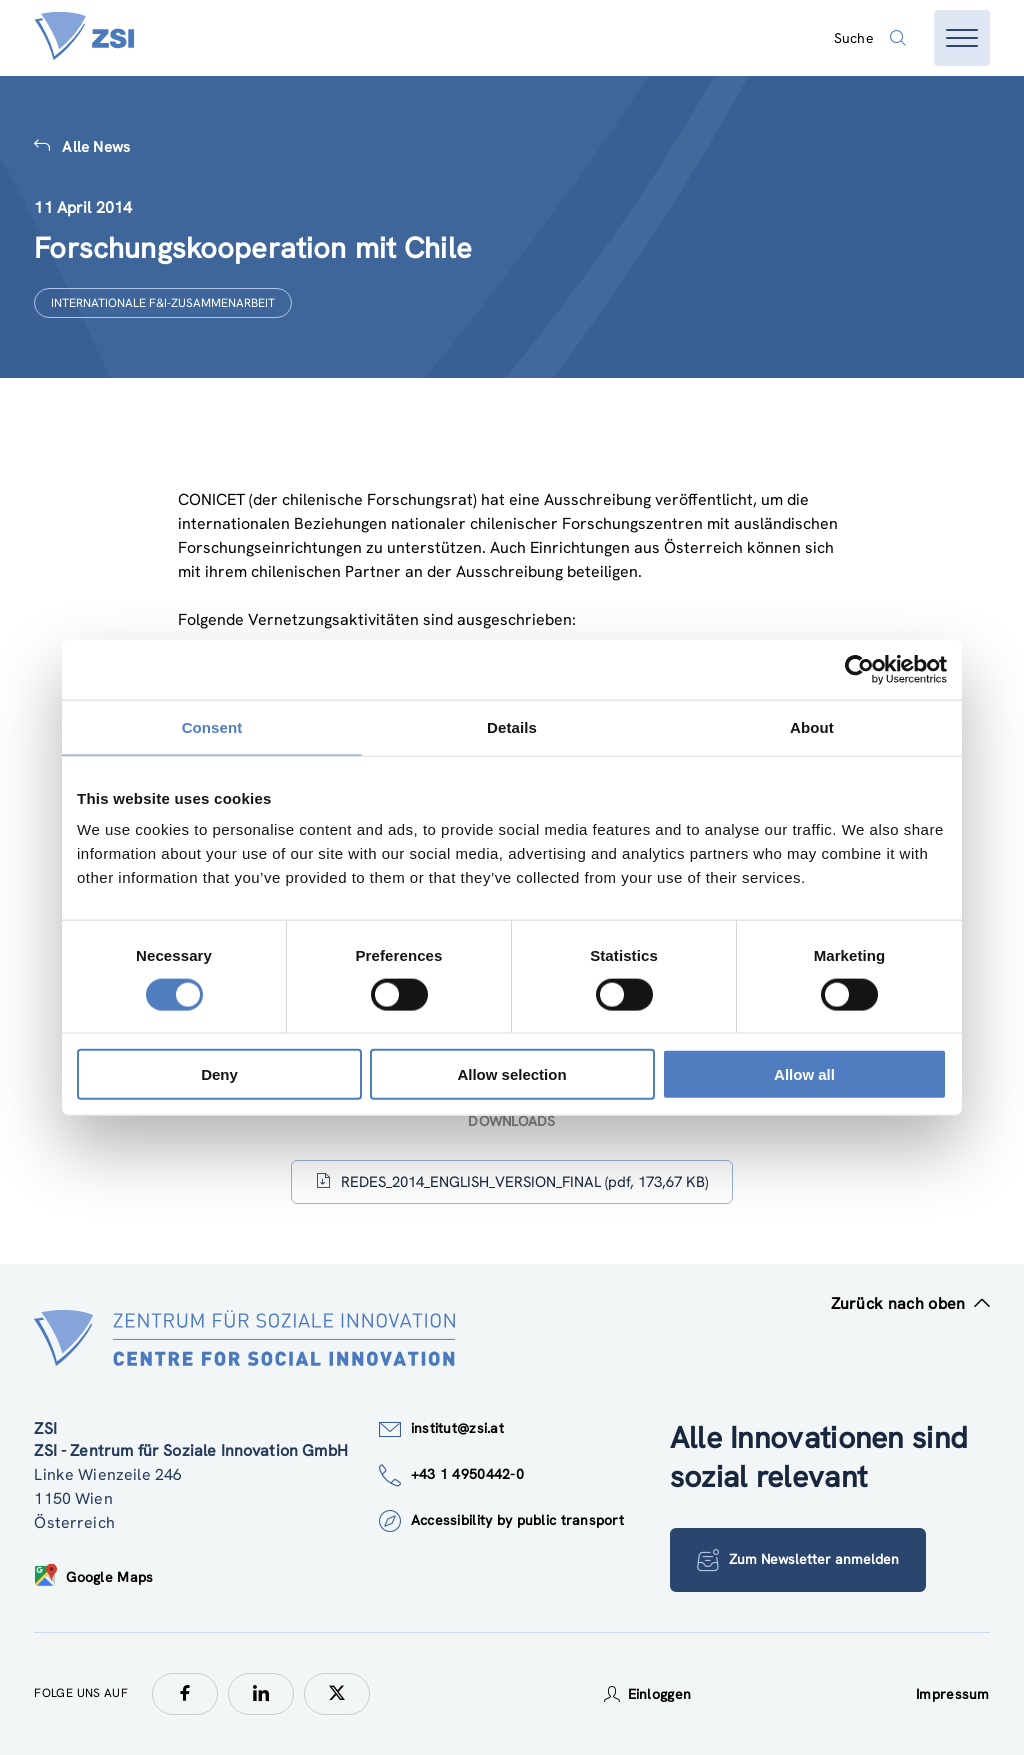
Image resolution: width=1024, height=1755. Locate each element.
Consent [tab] (212, 726)
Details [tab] (512, 726)
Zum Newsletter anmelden (798, 1560)
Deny (219, 1074)
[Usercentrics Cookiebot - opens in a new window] (859, 669)
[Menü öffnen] (962, 38)
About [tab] (812, 726)
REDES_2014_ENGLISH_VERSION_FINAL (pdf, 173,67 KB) (512, 1181)
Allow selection (511, 1074)
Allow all (804, 1074)
